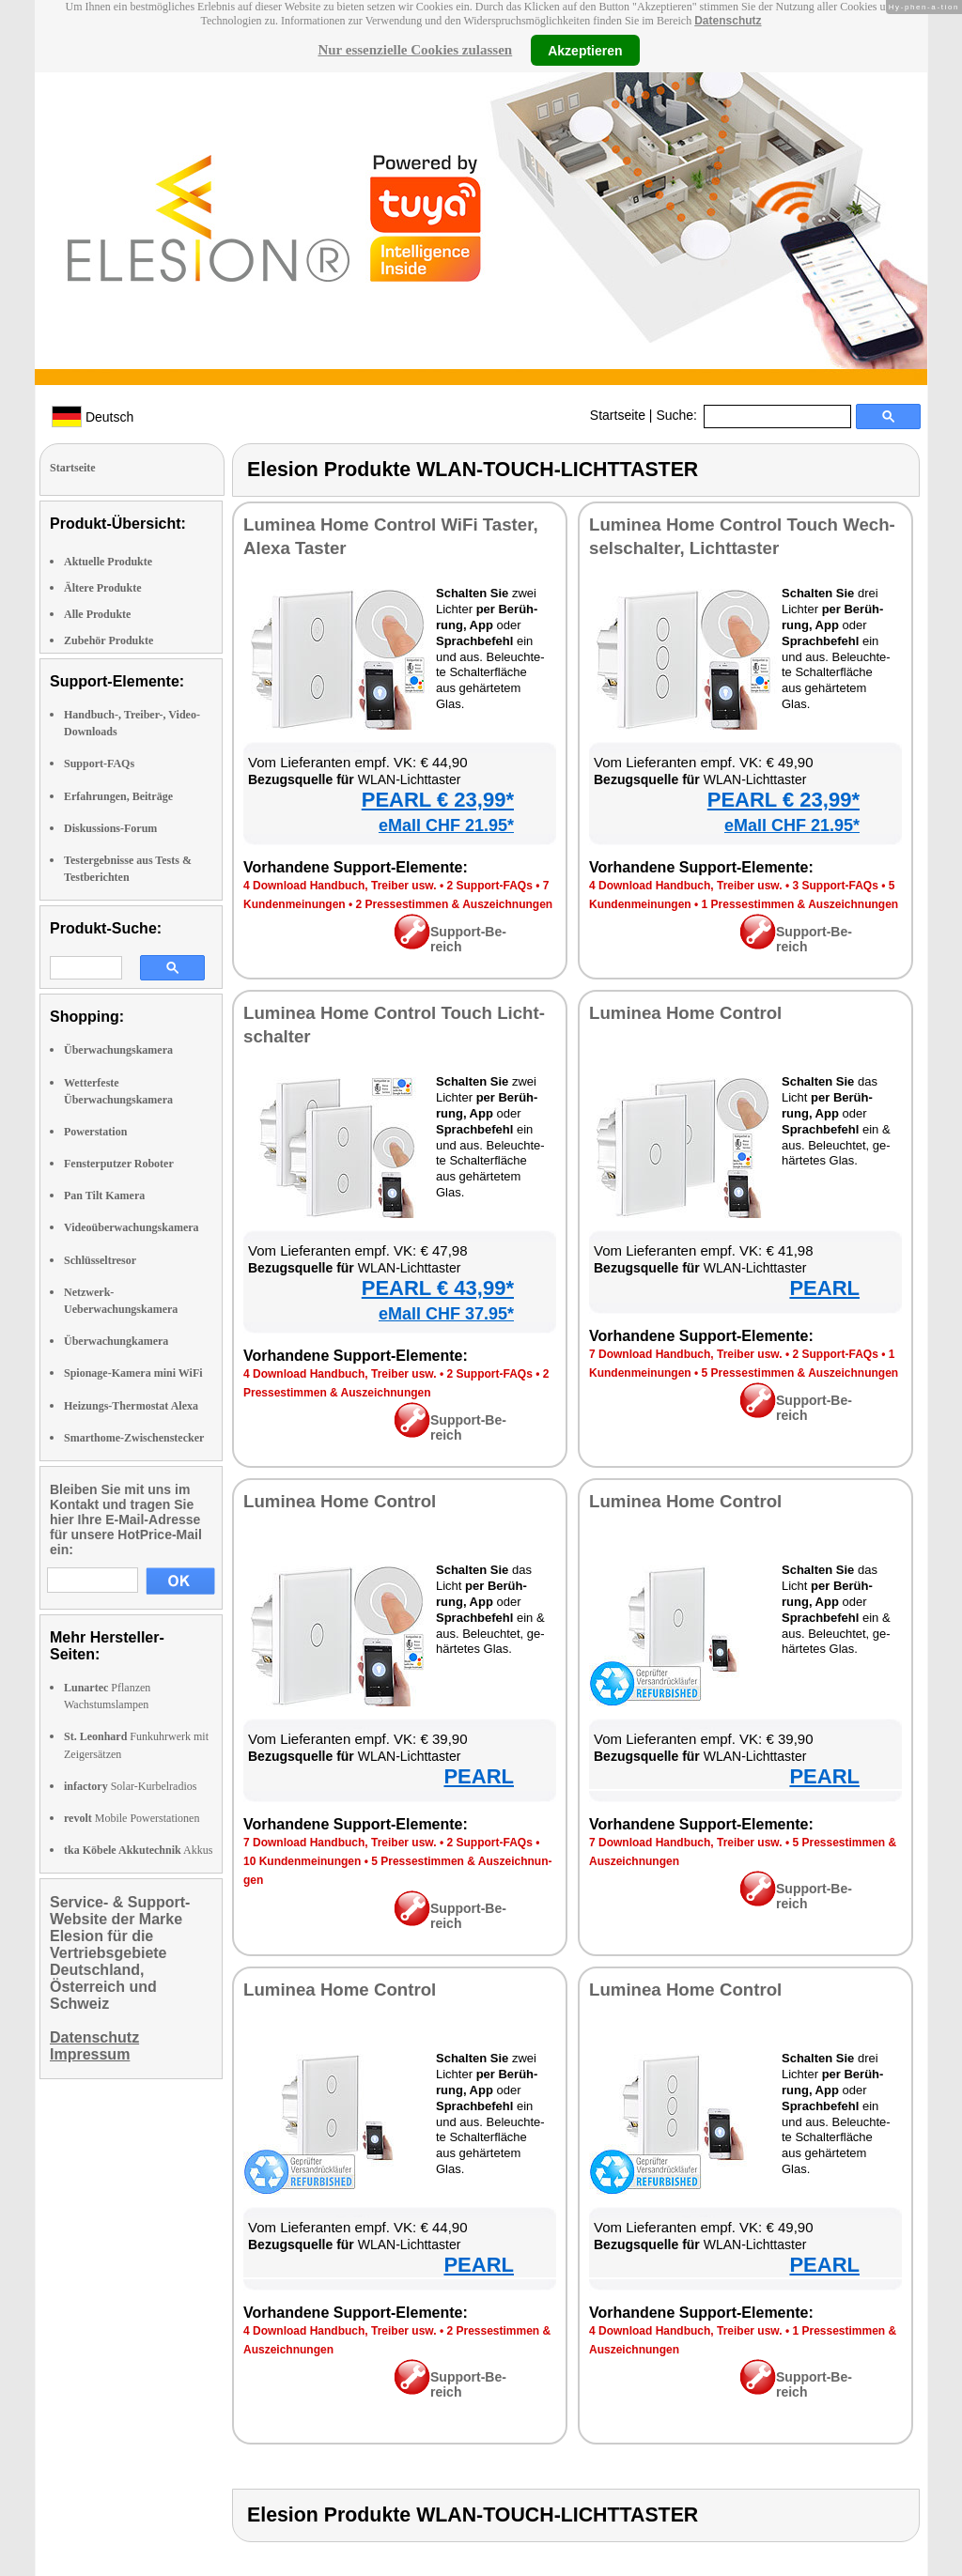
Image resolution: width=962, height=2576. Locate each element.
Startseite (617, 415)
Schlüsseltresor (100, 1260)
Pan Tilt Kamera (104, 1195)
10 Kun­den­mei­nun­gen (302, 1861)
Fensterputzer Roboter (119, 1163)
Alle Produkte (97, 614)
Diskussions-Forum (110, 828)
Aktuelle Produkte (108, 561)
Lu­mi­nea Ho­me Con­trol (685, 1013)
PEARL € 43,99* (438, 1288)
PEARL (824, 1288)
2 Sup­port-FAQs (489, 885)
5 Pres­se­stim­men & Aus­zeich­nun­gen (800, 1373)
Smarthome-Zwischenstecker (134, 1437)
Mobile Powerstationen (131, 1818)
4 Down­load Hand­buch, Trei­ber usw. (340, 885)
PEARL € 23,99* (438, 799)
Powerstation (95, 1131)
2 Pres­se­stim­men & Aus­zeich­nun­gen (454, 904)
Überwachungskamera (118, 1050)
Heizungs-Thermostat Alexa (131, 1405)
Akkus (138, 1850)
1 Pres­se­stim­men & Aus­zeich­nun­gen (800, 904)
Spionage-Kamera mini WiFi (133, 1373)
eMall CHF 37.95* (446, 1313)
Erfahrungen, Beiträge (118, 796)
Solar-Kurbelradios (130, 1786)
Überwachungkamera (116, 1341)
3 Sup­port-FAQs (834, 885)
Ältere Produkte (103, 587)
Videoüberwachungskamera (131, 1227)
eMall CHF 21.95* (446, 825)
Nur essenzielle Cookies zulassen (415, 49)
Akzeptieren (585, 49)
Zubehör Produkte (108, 640)
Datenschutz (727, 20)
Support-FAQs (99, 763)
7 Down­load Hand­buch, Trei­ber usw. (686, 1354)
